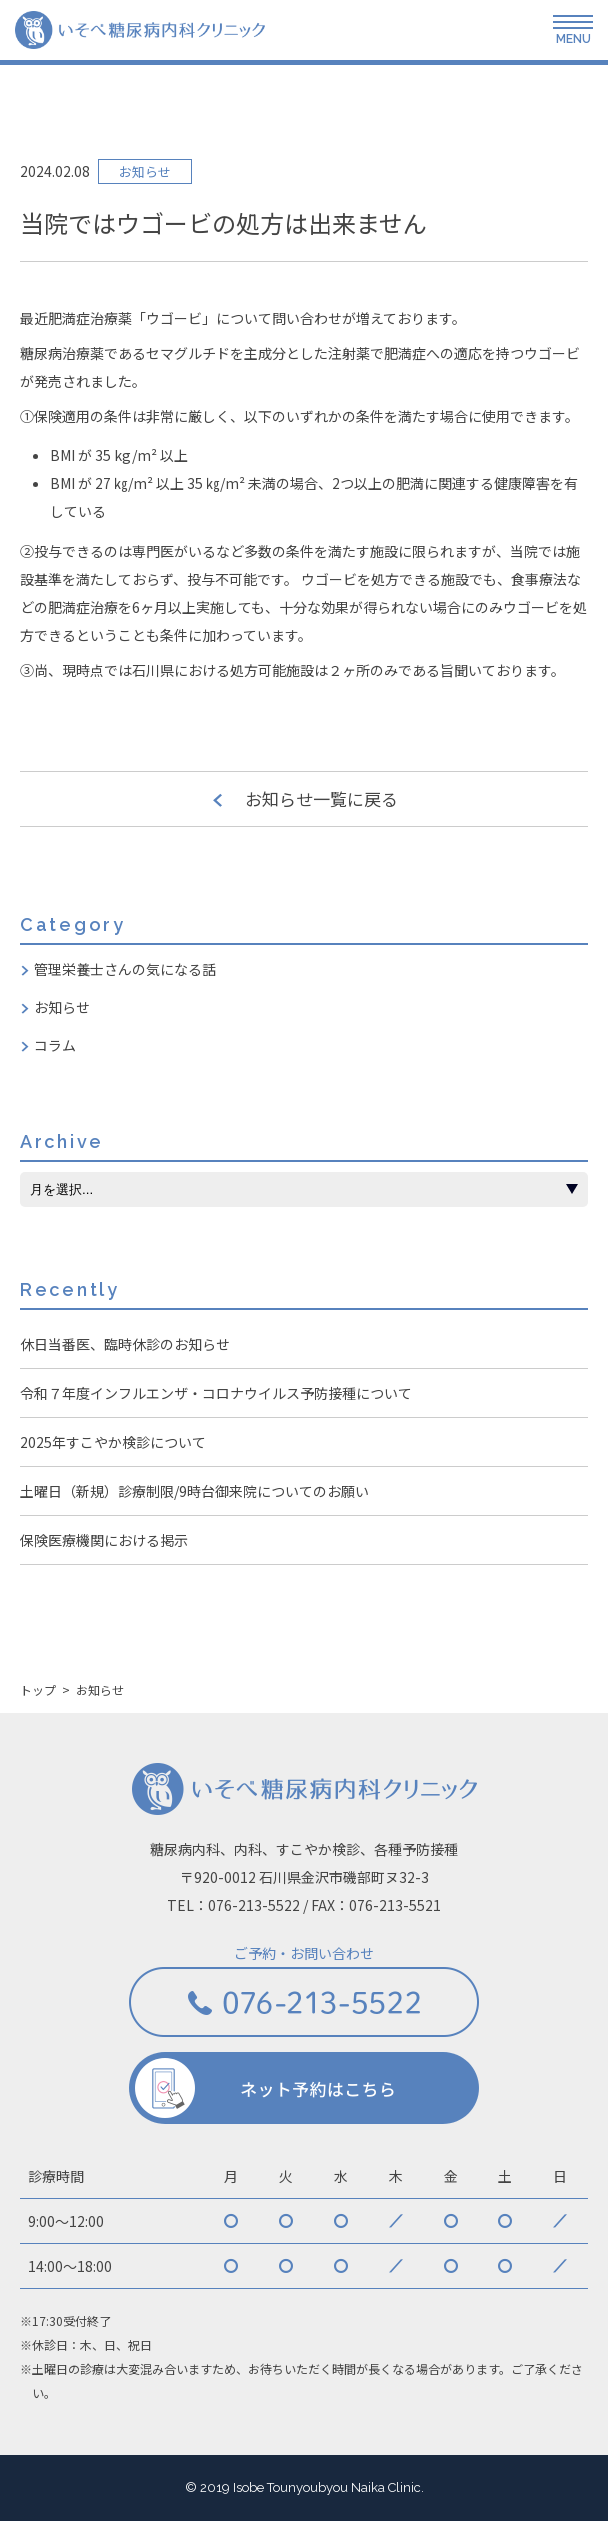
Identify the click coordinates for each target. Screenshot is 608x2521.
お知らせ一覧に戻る (321, 798)
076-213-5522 (254, 1905)
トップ (38, 1690)
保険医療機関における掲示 (104, 1540)
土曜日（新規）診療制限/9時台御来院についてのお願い (194, 1491)
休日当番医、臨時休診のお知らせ (125, 1344)
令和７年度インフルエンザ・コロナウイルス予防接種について (216, 1393)
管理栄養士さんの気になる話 (125, 969)
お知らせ (62, 1007)
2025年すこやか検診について (113, 1442)
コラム (55, 1045)
